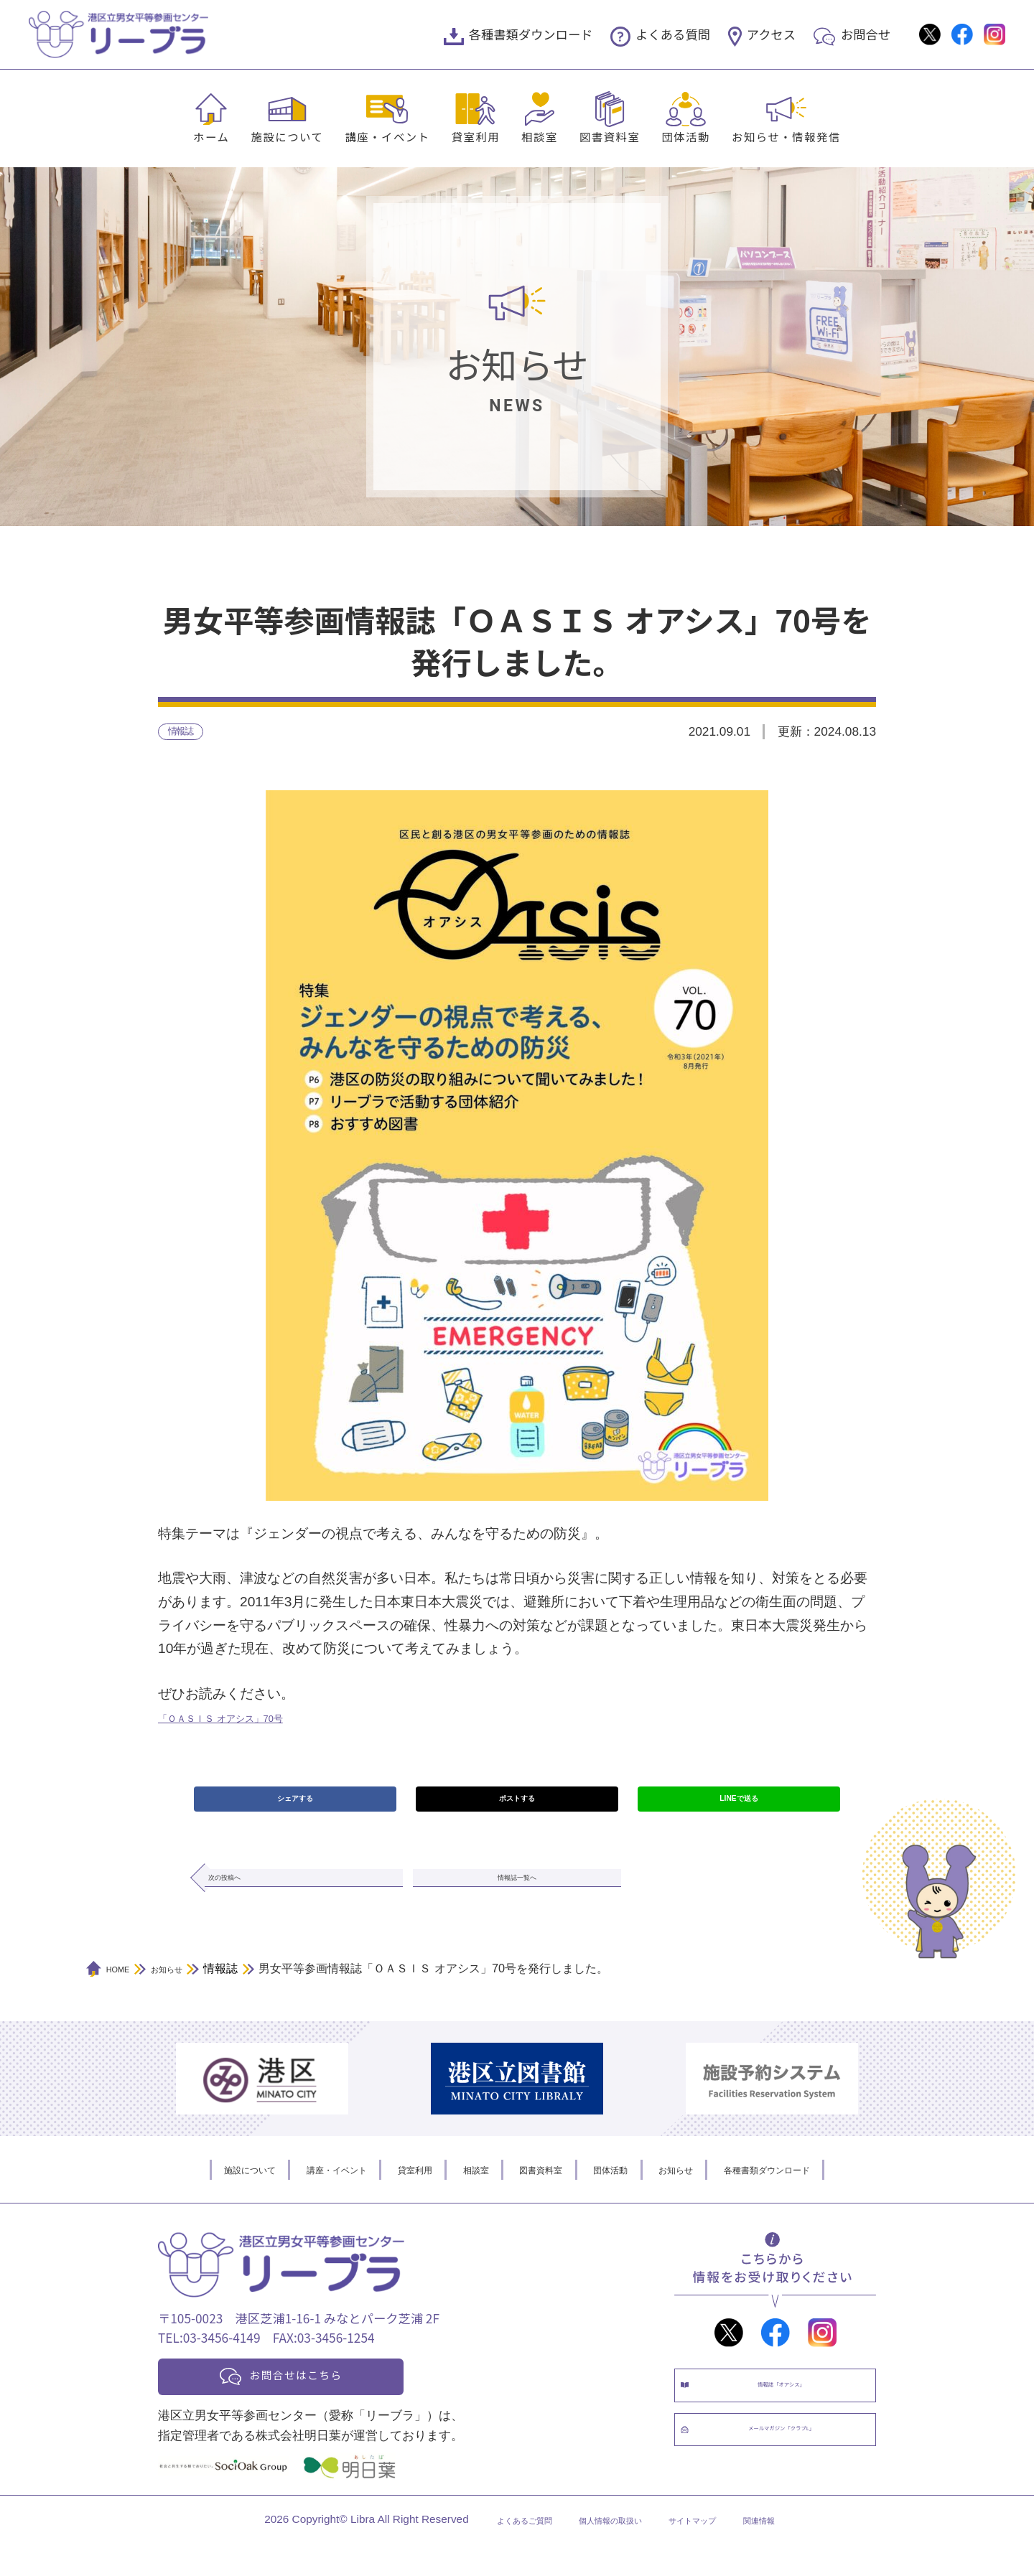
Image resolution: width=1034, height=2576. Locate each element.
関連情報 (796, 2552)
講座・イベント (387, 136)
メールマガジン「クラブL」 (789, 2477)
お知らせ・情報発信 (786, 136)
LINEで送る (739, 1809)
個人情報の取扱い (605, 2552)
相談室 (539, 136)
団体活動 (685, 136)
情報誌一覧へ (517, 1898)
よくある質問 (672, 34)
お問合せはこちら (317, 2403)
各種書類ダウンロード (531, 34)
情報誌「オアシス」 (789, 2417)
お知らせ (710, 2194)
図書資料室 (609, 136)
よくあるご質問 (492, 2552)
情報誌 (187, 733)
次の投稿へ (254, 1898)
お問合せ (865, 34)
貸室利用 (476, 136)
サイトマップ (712, 2552)
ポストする (516, 1809)
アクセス (771, 34)
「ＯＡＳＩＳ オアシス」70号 (249, 1722)
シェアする (294, 1809)
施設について (287, 136)
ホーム (211, 136)
